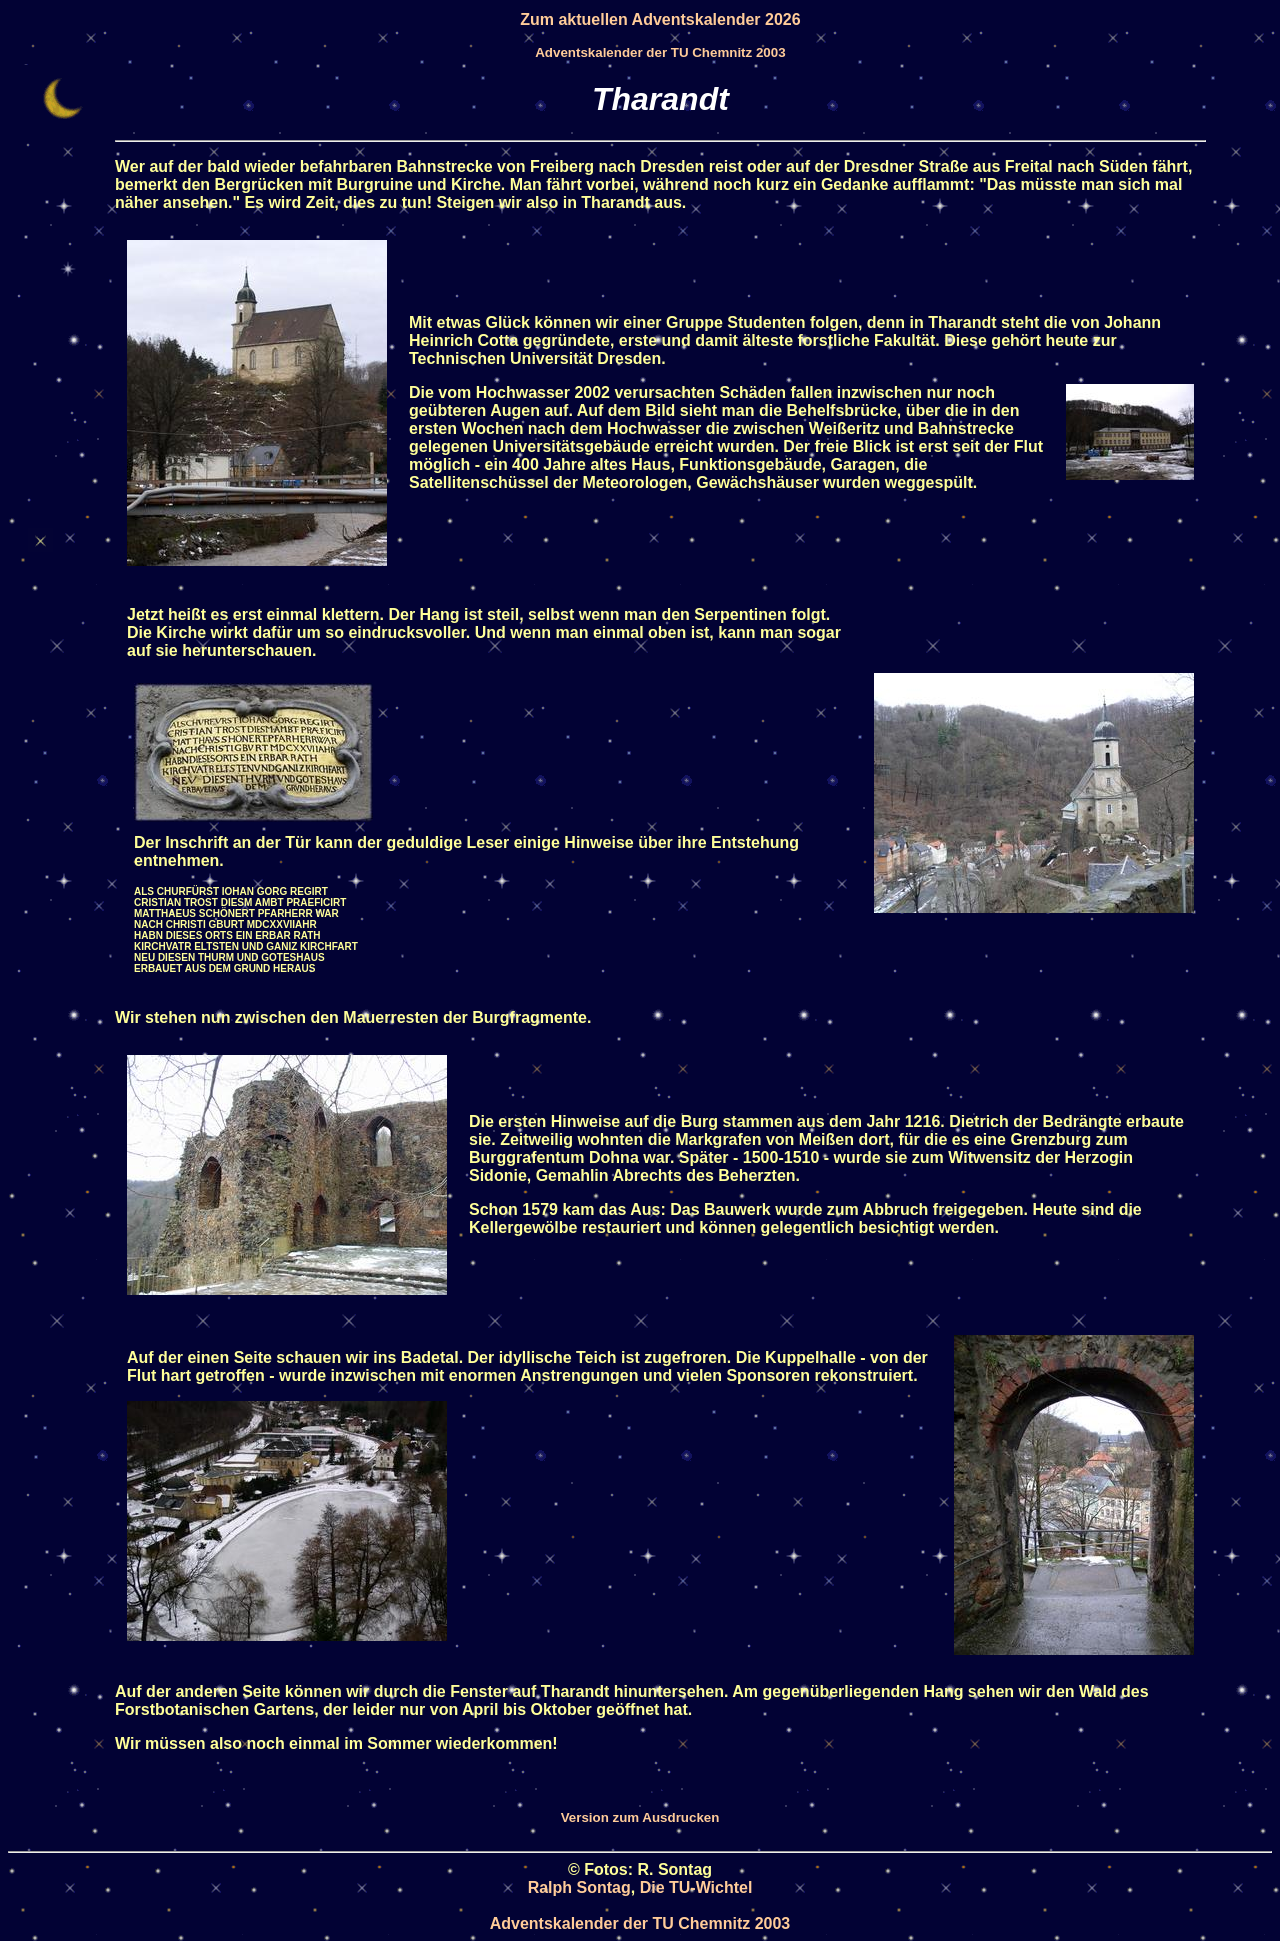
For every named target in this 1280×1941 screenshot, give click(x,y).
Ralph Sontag (579, 1887)
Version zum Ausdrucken (640, 1817)
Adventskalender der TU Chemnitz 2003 (660, 52)
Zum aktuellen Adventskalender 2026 (660, 19)
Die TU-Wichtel (696, 1887)
